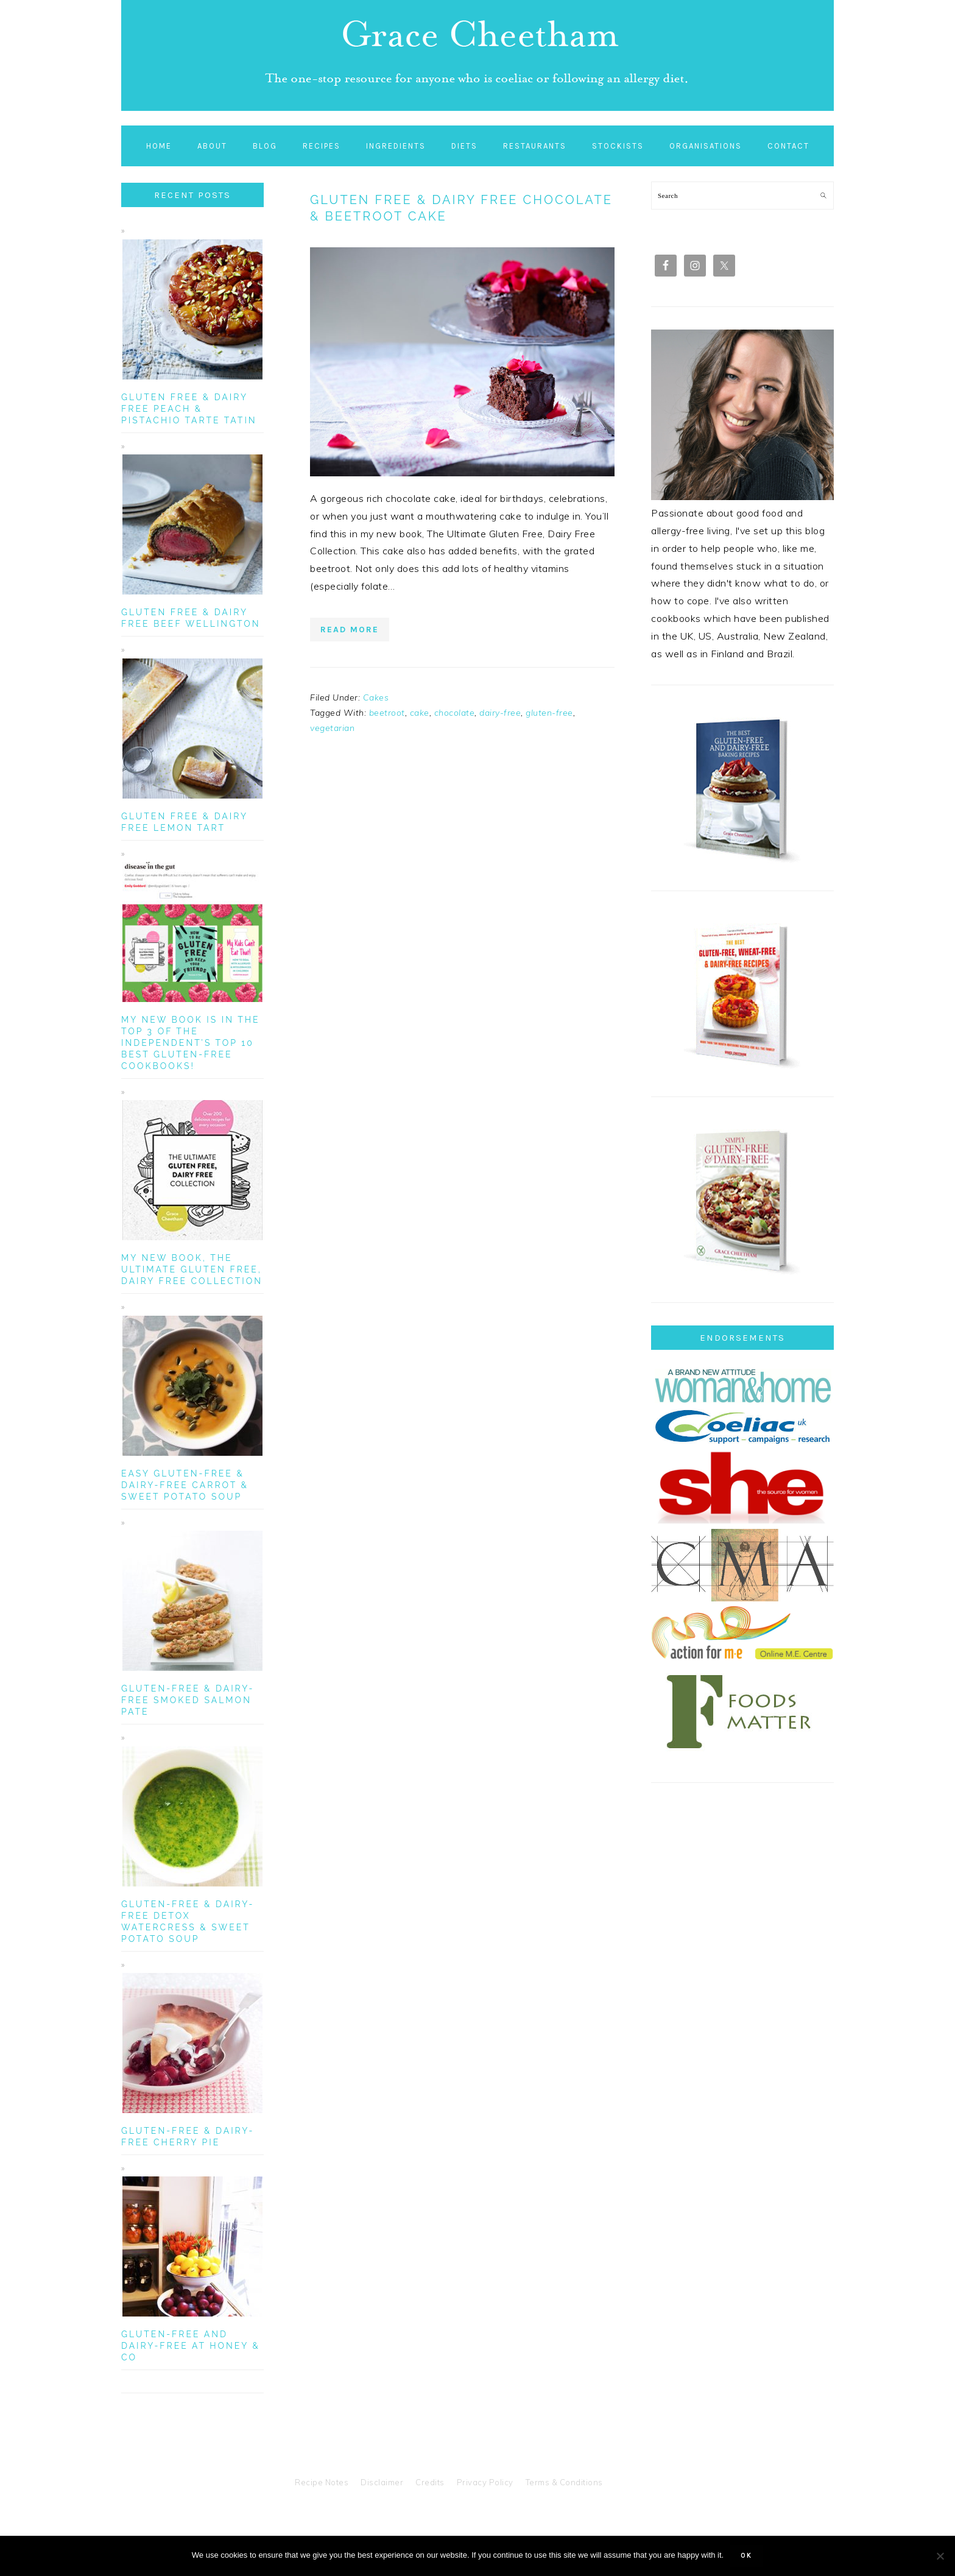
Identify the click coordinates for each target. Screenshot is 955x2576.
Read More (349, 629)
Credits (430, 2482)
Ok (746, 2556)
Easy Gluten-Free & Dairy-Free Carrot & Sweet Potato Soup (184, 1485)
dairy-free (500, 712)
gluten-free (549, 712)
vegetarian (332, 727)
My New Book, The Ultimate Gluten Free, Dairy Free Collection (192, 1269)
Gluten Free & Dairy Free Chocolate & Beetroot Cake (461, 208)
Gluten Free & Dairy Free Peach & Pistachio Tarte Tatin (189, 408)
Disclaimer (382, 2482)
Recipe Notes (321, 2482)
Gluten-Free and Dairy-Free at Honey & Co (190, 2345)
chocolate (454, 712)
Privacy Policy (485, 2482)
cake (419, 712)
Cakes (376, 697)
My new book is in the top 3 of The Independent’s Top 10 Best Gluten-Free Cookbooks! (190, 1043)
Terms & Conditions (564, 2482)
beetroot (387, 712)
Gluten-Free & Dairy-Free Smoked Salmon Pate (187, 1700)
